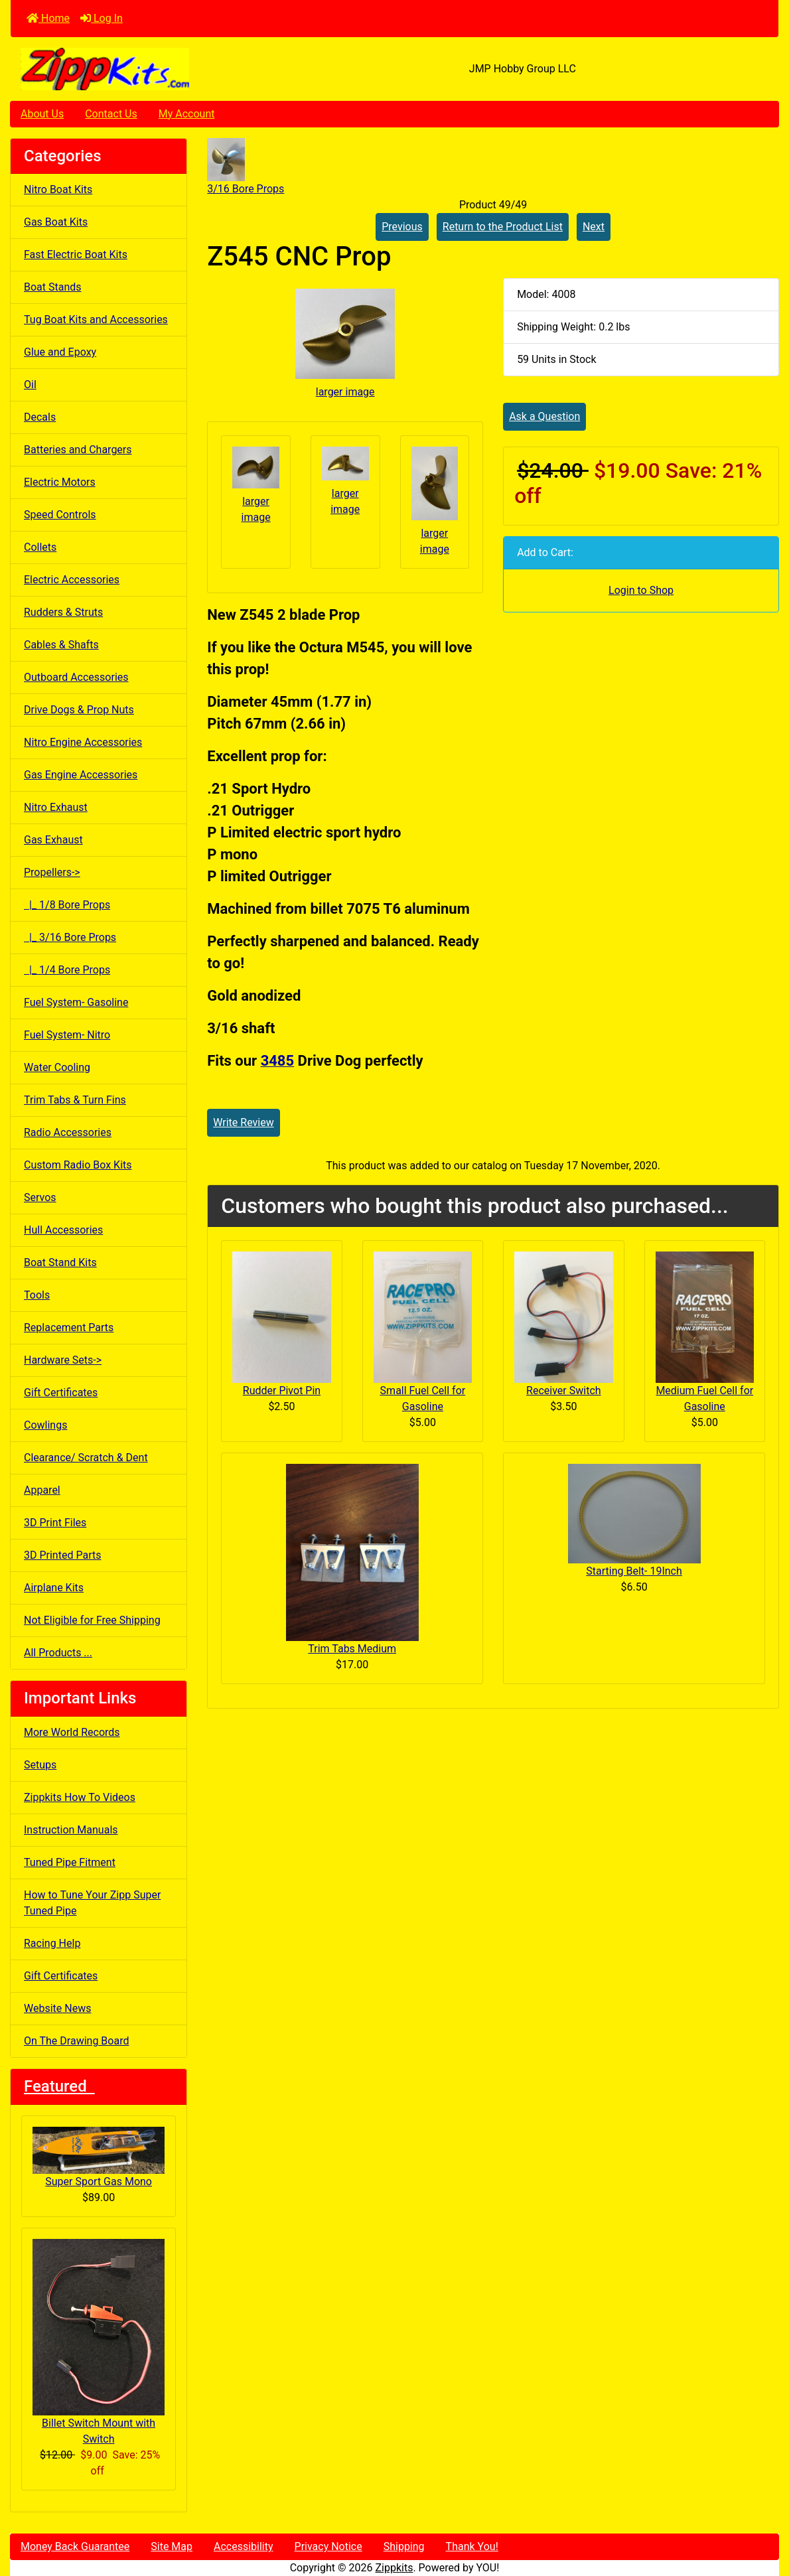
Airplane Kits (54, 1587)
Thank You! (472, 2546)
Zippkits (394, 2567)
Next (594, 226)
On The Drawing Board (76, 2041)
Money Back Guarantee (75, 2546)
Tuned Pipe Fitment (69, 1862)
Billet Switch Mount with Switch (99, 2342)
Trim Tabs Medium (352, 1648)
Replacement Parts (68, 1327)
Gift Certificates (61, 1392)
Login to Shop (641, 590)
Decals (40, 417)
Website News (57, 2008)
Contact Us (111, 113)
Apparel (42, 1490)
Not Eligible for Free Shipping (92, 1620)
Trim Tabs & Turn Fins (75, 1100)
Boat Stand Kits (60, 1262)
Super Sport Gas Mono (99, 2157)
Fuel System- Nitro (67, 1035)
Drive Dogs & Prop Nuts (79, 709)
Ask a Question (544, 416)
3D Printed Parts (62, 1555)
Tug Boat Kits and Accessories (96, 319)
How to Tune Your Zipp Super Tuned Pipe (92, 1903)
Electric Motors (60, 482)
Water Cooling (57, 1067)
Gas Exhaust (53, 839)
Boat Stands (53, 287)
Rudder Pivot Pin (282, 1390)
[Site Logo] (139, 69)
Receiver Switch (563, 1390)
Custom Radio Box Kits (78, 1165)
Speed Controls (60, 514)
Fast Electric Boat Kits (75, 254)
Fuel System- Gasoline (76, 1002)
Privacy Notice (328, 2546)
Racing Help (52, 1943)
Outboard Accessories (76, 677)
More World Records (72, 1732)
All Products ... (58, 1652)
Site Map (171, 2546)
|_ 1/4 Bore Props (67, 970)
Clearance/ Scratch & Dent (86, 1457)
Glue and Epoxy (60, 352)
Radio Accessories (67, 1132)
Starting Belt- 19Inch (634, 1571)
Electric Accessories (71, 579)
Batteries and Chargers (78, 449)
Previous (402, 226)
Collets (40, 547)
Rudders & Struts (63, 612)
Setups (40, 1764)
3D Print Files (55, 1522)
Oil (30, 384)
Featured (59, 2086)
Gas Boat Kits (56, 222)
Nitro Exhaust (56, 807)
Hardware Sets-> (63, 1360)
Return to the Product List (503, 226)
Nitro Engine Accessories (83, 742)
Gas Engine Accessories (80, 774)
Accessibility (243, 2546)
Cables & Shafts (61, 644)
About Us (42, 113)
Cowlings (45, 1425)
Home (48, 18)
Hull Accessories (63, 1230)
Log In (101, 18)
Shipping (404, 2546)
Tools (37, 1295)
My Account (187, 113)
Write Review (243, 1122)
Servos (40, 1197)
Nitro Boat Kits (58, 189)
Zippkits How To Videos (79, 1797)
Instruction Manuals (71, 1830)
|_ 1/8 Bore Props (67, 904)
